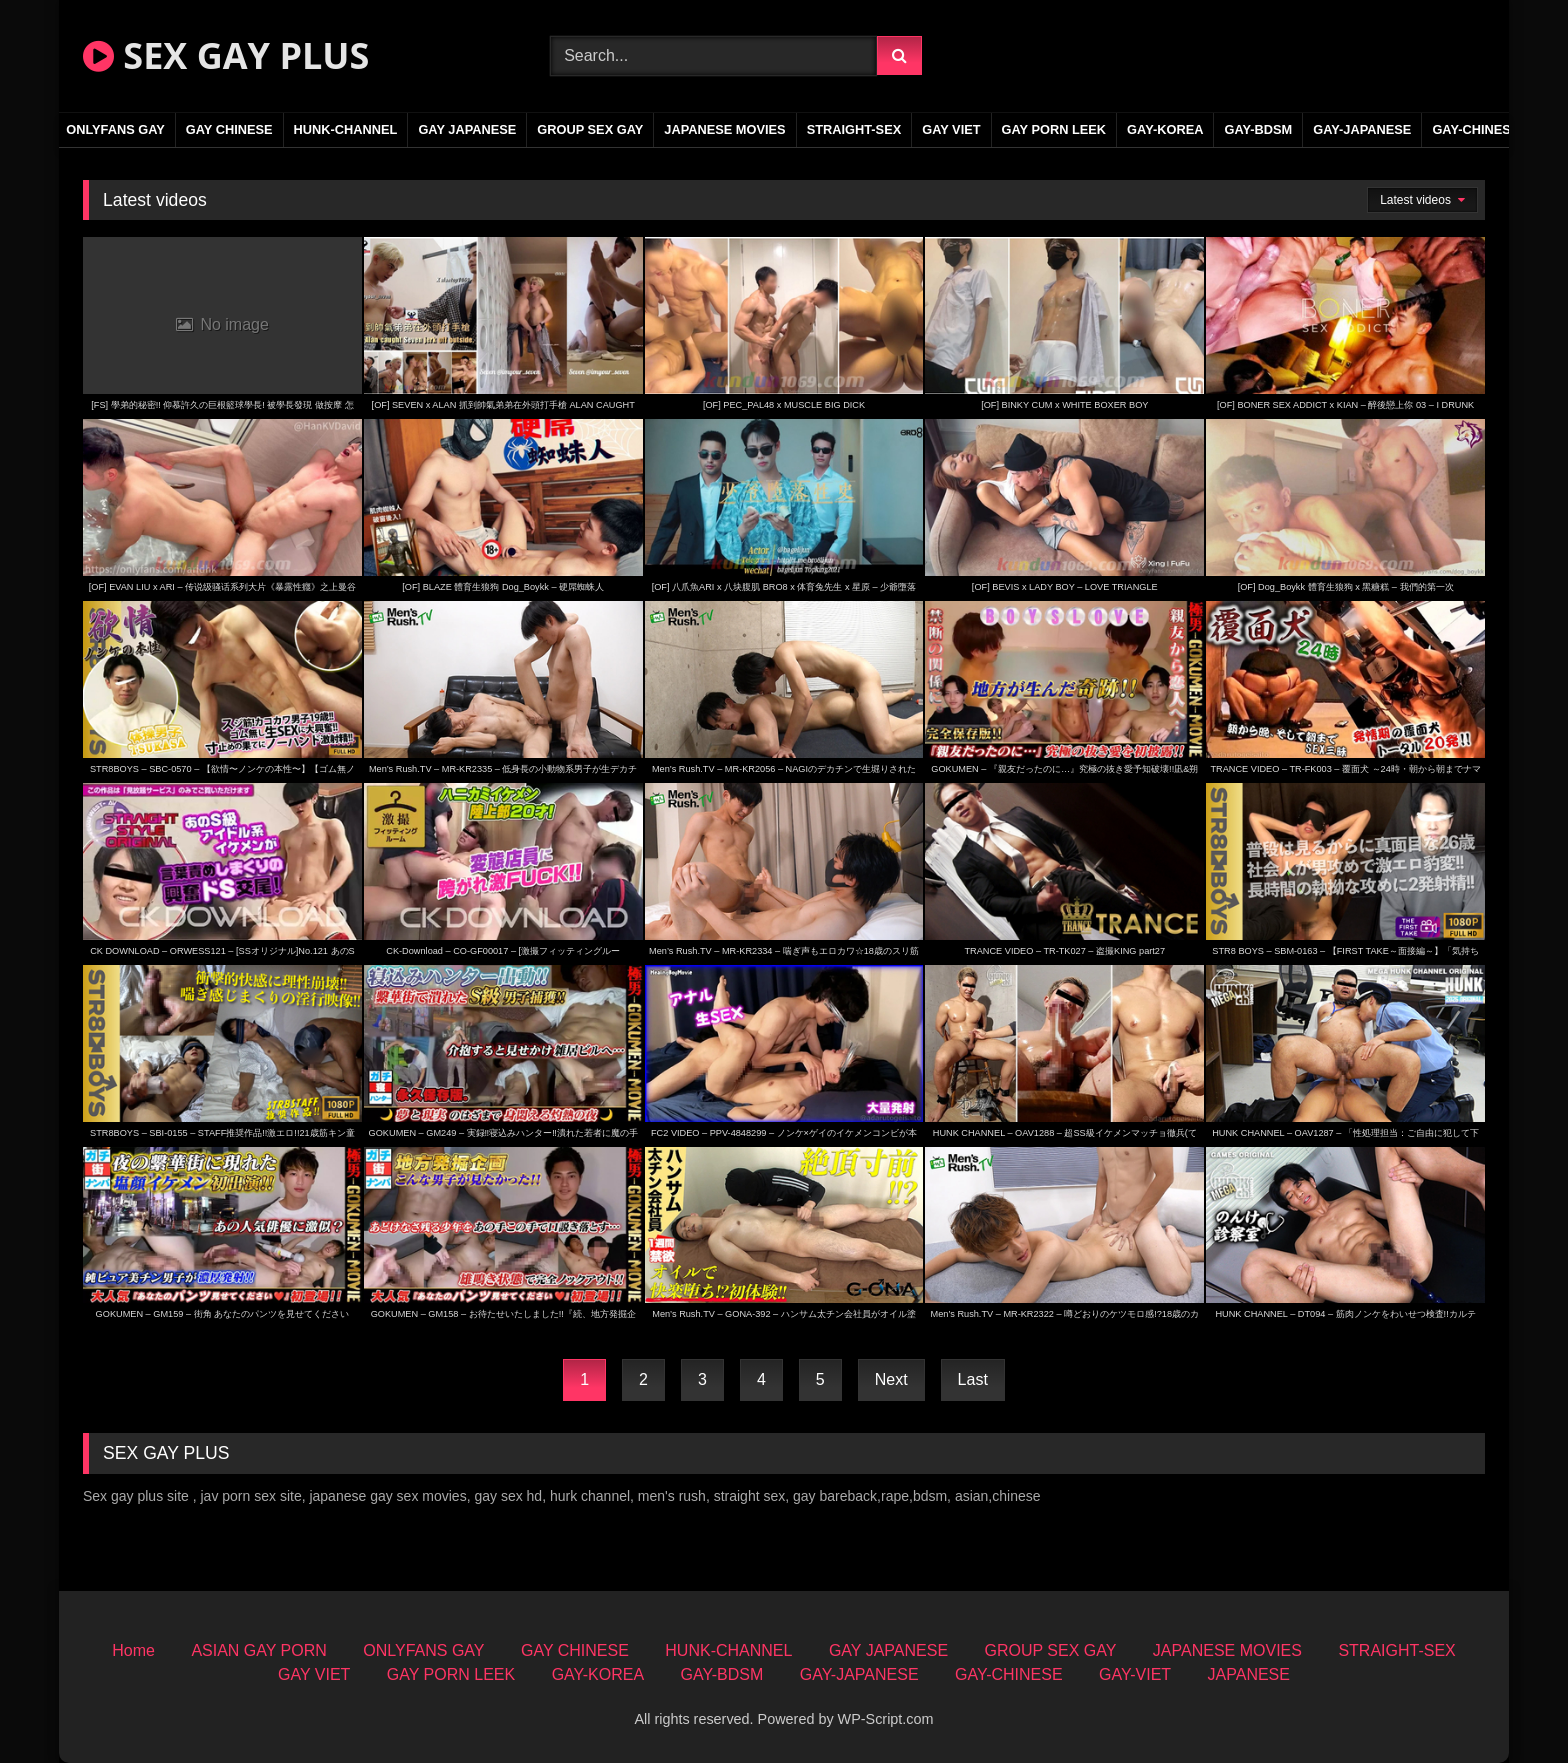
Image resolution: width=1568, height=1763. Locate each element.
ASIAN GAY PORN (258, 1650)
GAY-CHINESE (1475, 129)
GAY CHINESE (229, 129)
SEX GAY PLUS (226, 55)
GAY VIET (951, 129)
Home (133, 1650)
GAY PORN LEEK (1054, 129)
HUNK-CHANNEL (346, 129)
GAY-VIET (1135, 1674)
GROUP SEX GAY (590, 129)
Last (973, 1379)
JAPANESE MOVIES (724, 129)
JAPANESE (1249, 1674)
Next (891, 1379)
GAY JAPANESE (467, 129)
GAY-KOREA (1165, 129)
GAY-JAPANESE (1362, 129)
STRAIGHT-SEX (854, 129)
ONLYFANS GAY (115, 129)
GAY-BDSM (1258, 129)
